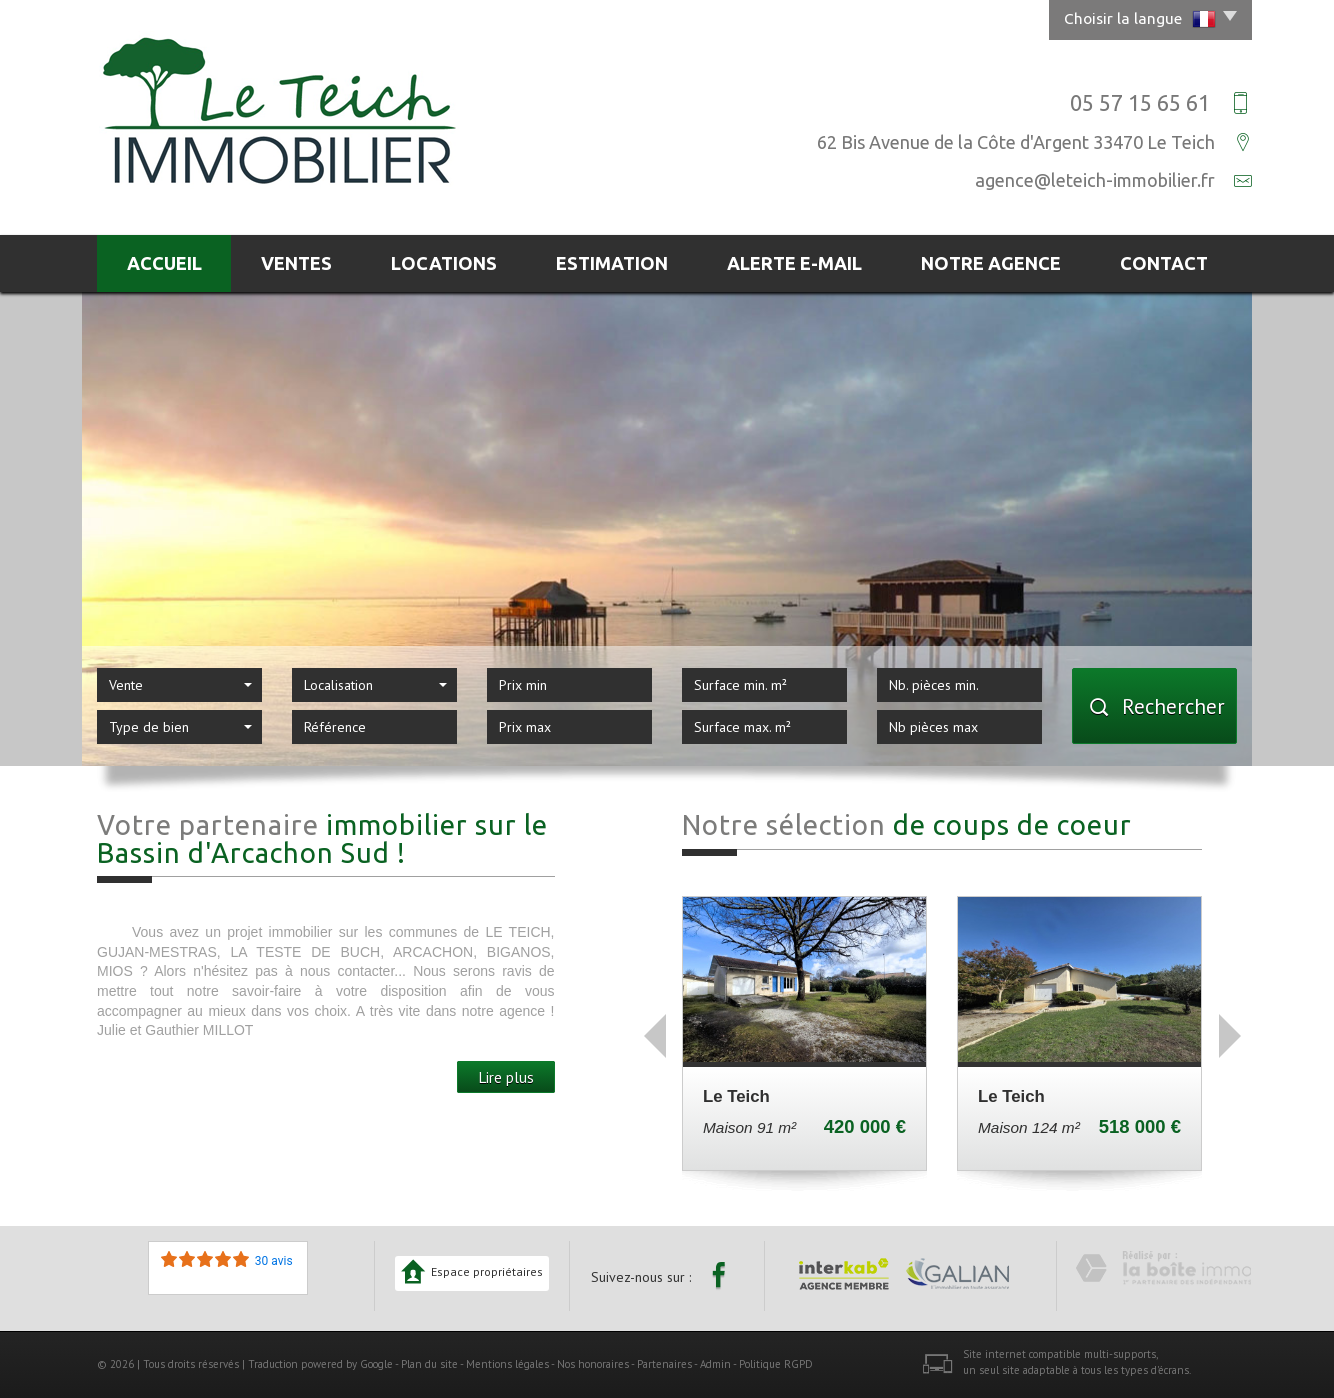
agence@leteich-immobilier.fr (1095, 180)
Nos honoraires (593, 1364)
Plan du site (429, 1364)
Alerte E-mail (794, 263)
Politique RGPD (776, 1364)
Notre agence (991, 263)
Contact (1164, 263)
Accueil (164, 263)
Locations (444, 263)
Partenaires (664, 1364)
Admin (715, 1364)
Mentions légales (507, 1364)
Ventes (296, 263)
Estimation (612, 263)
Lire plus (506, 1077)
